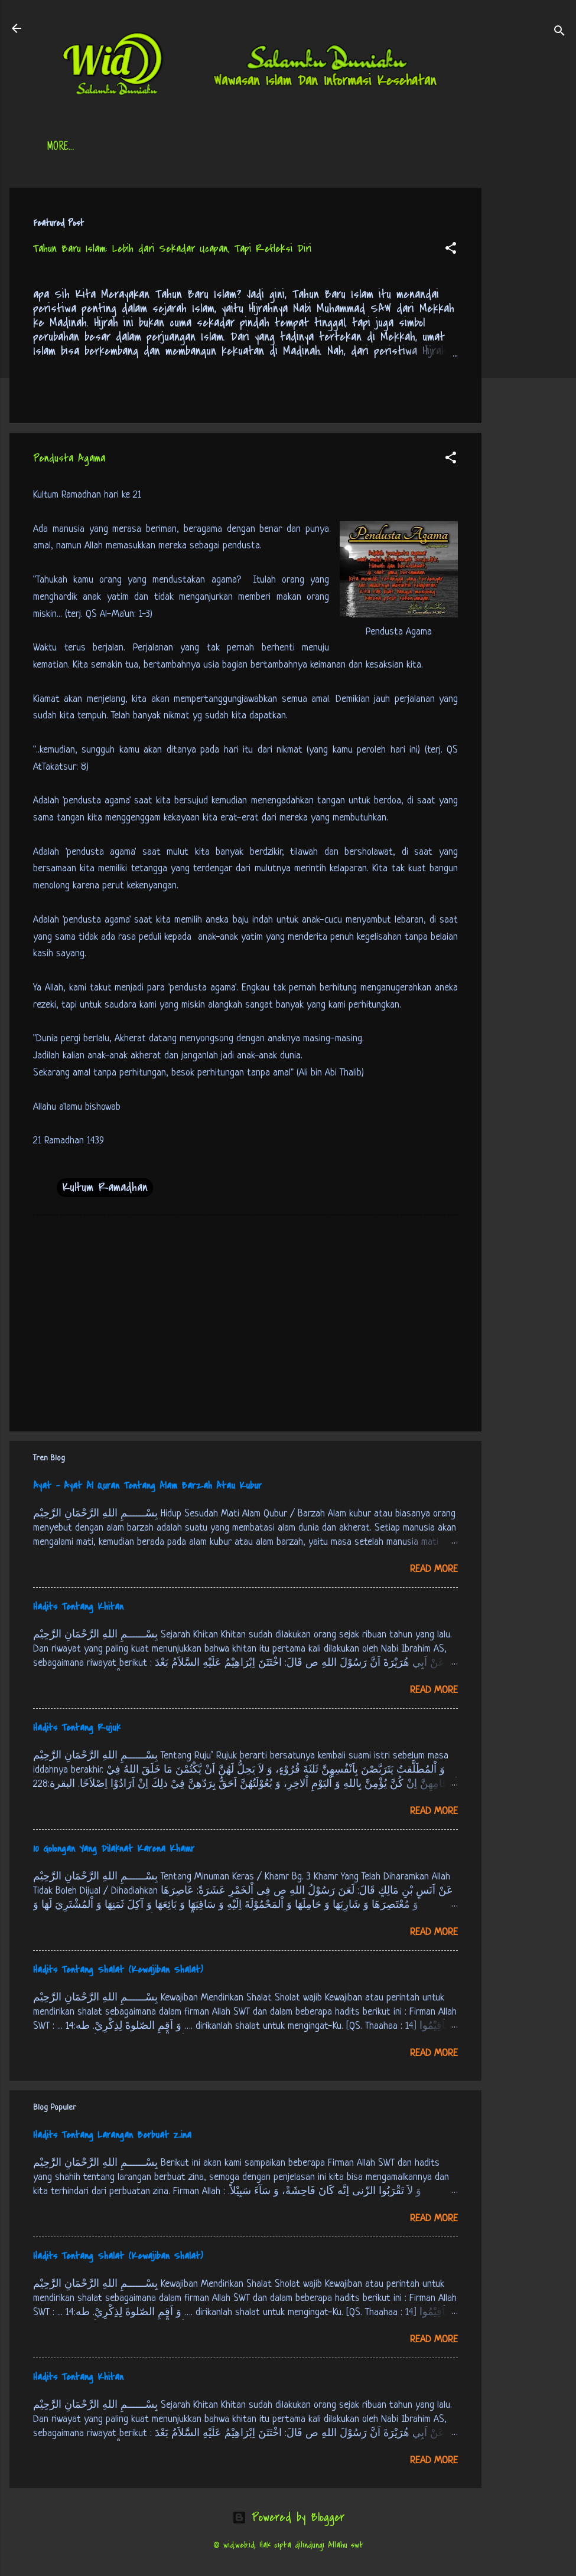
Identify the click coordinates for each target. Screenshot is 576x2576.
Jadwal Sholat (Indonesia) (228, 147)
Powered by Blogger (288, 2517)
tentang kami (419, 147)
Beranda (64, 147)
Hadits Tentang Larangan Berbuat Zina (112, 2135)
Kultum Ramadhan (105, 1187)
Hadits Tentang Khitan (78, 1607)
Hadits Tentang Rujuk (77, 1728)
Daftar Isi (127, 147)
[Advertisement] (529, 365)
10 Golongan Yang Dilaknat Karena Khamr (113, 1849)
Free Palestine (337, 147)
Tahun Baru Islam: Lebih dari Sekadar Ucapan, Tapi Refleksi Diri (172, 249)
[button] (451, 250)
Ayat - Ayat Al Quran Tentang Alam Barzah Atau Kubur (147, 1486)
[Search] (559, 32)
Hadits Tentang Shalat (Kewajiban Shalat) (118, 1970)
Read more (434, 1569)
